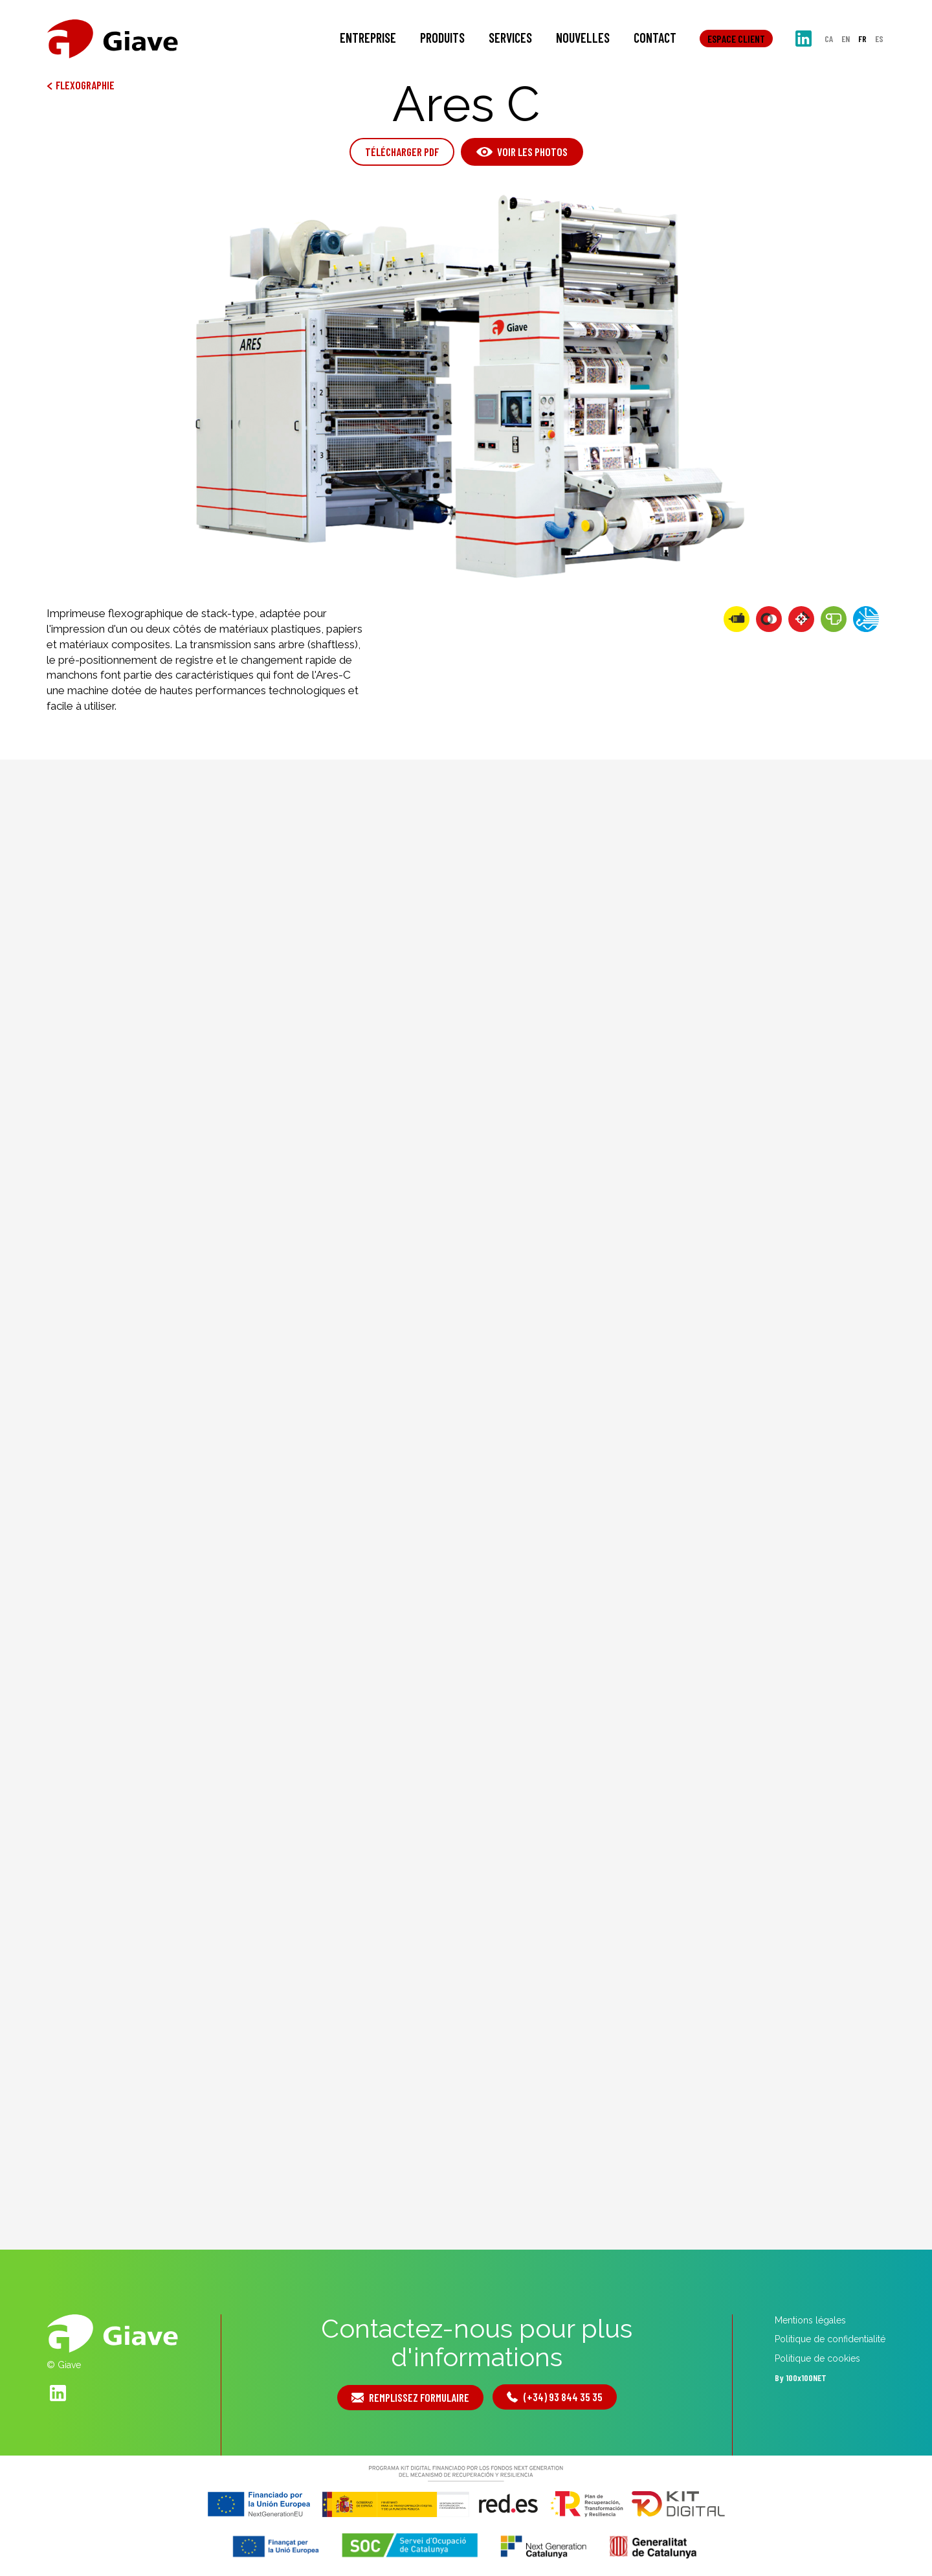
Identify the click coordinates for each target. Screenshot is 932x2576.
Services (510, 37)
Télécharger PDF (402, 151)
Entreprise (368, 37)
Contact (655, 37)
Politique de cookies (817, 2358)
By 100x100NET (801, 2377)
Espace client (736, 38)
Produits (442, 37)
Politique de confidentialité (830, 2339)
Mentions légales (810, 2320)
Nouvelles (583, 37)
